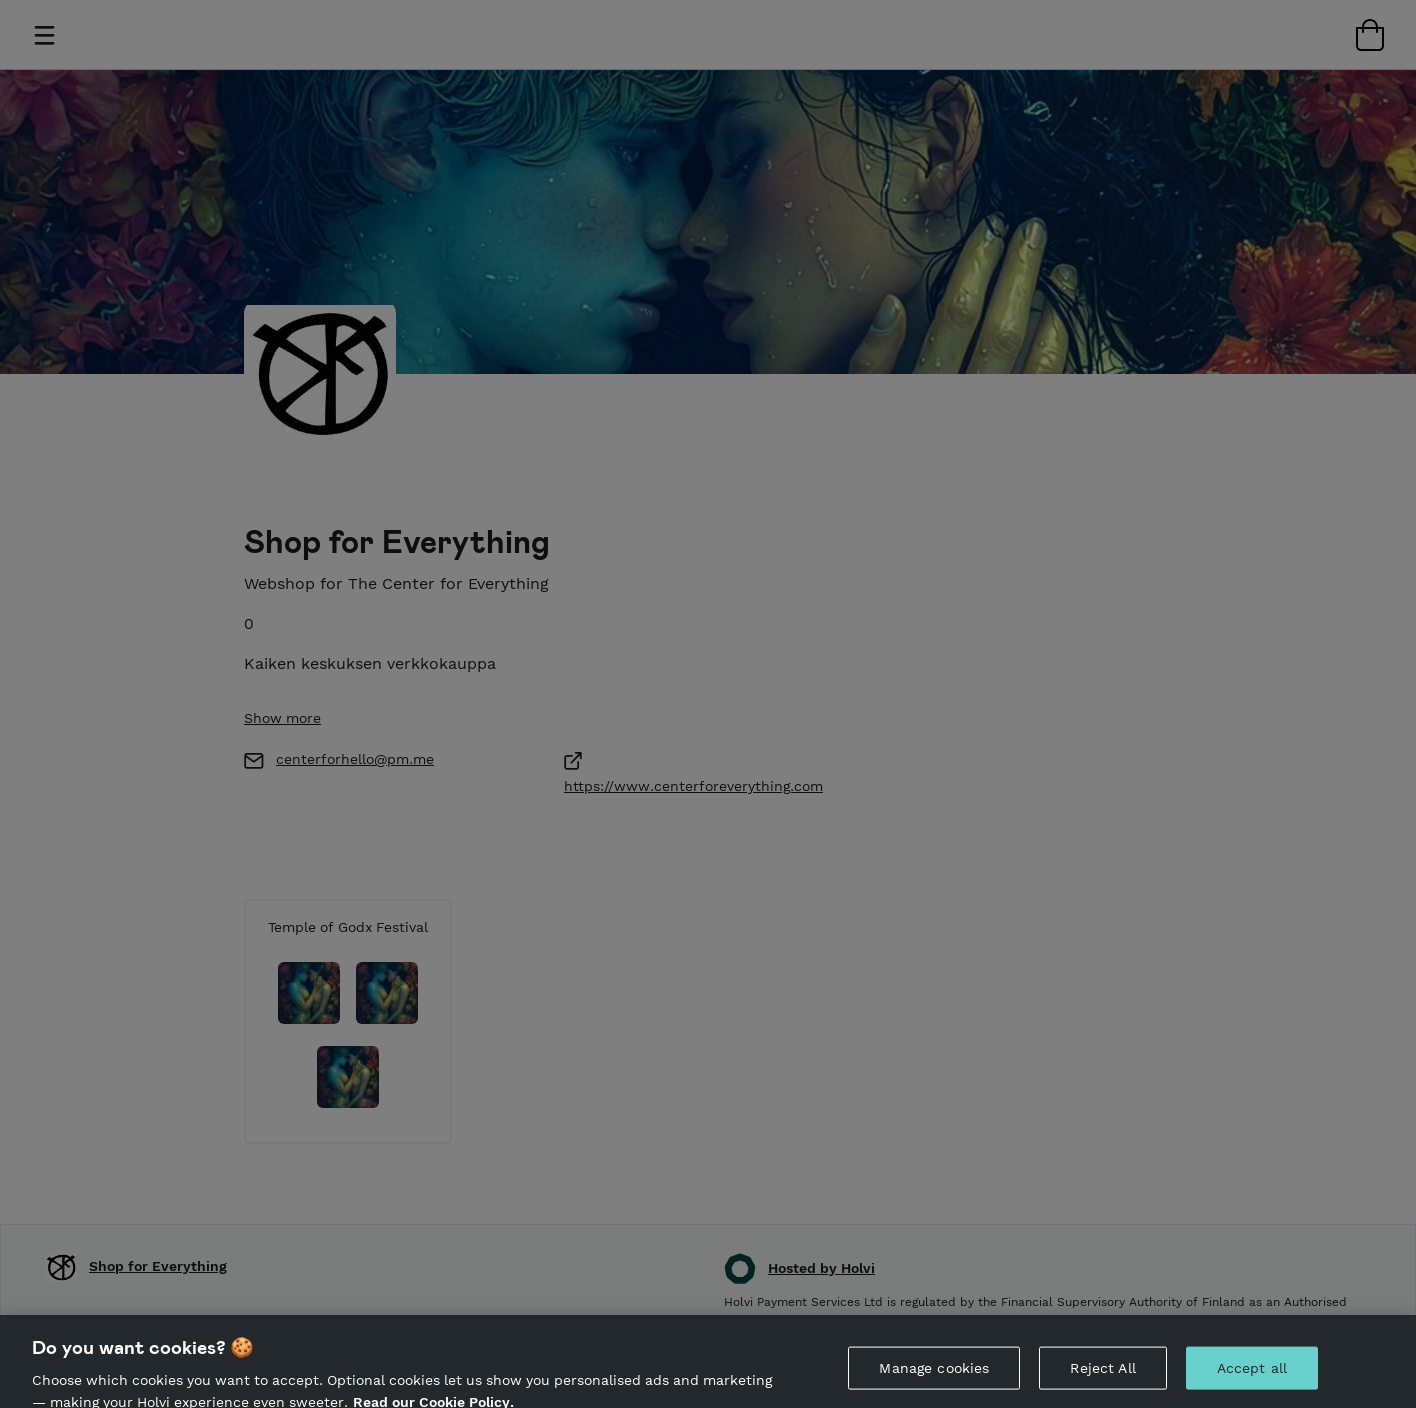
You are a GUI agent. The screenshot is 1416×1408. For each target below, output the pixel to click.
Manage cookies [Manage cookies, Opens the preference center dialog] (934, 1375)
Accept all (1252, 1375)
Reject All (1102, 1375)
